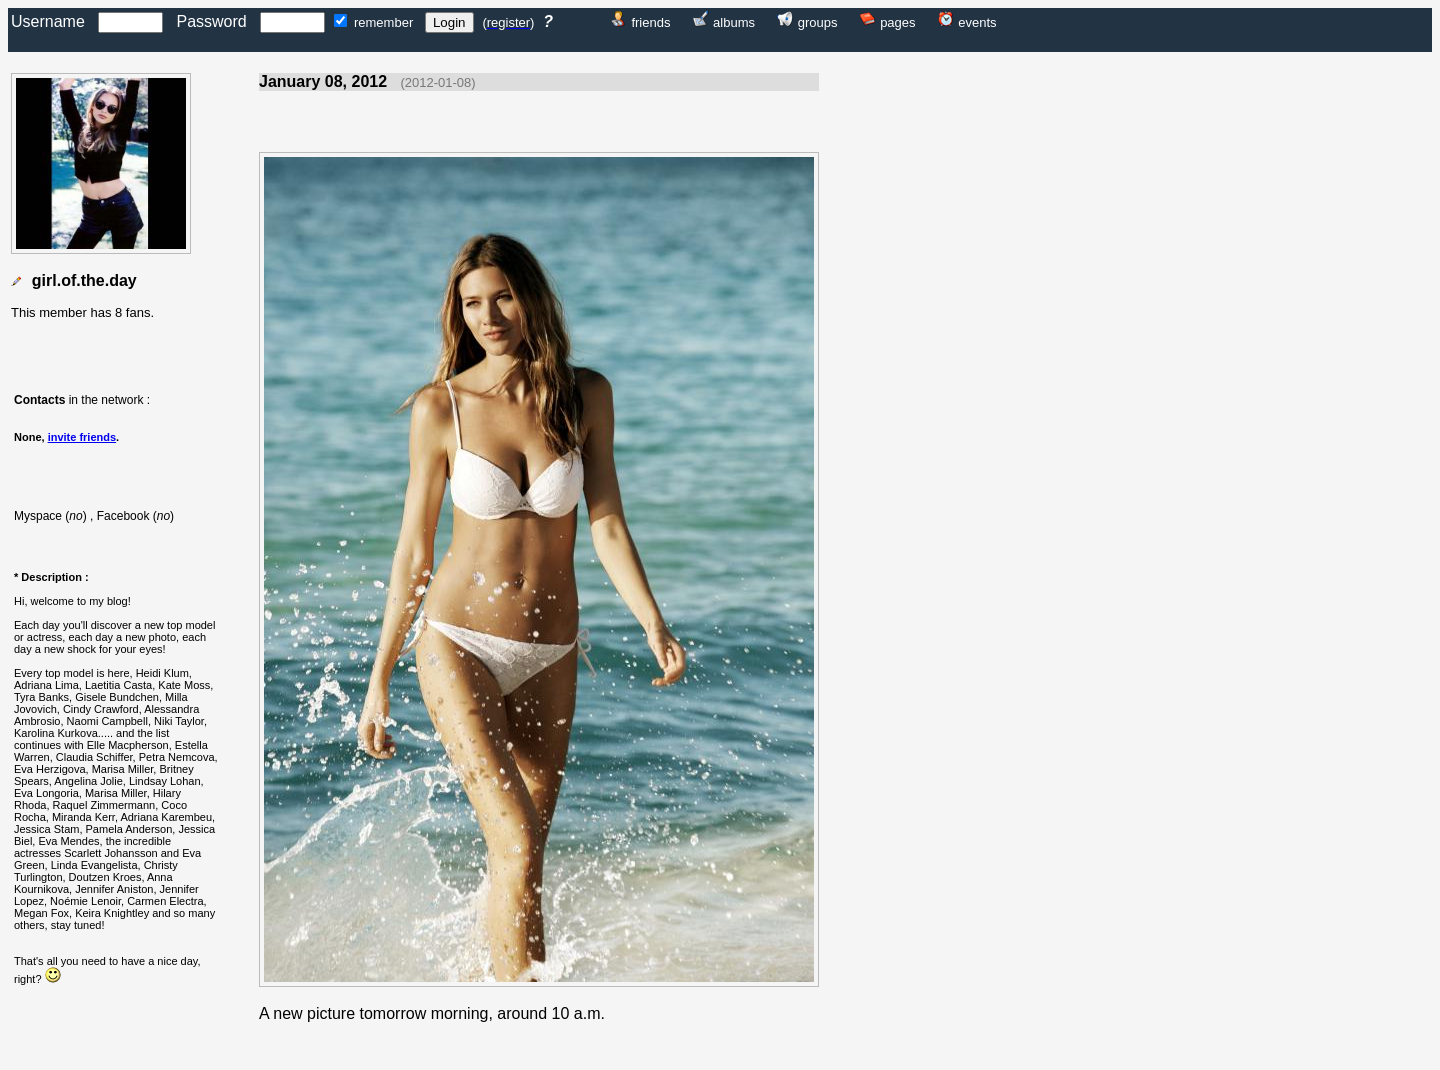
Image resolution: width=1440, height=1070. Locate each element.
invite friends (82, 437)
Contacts (39, 400)
